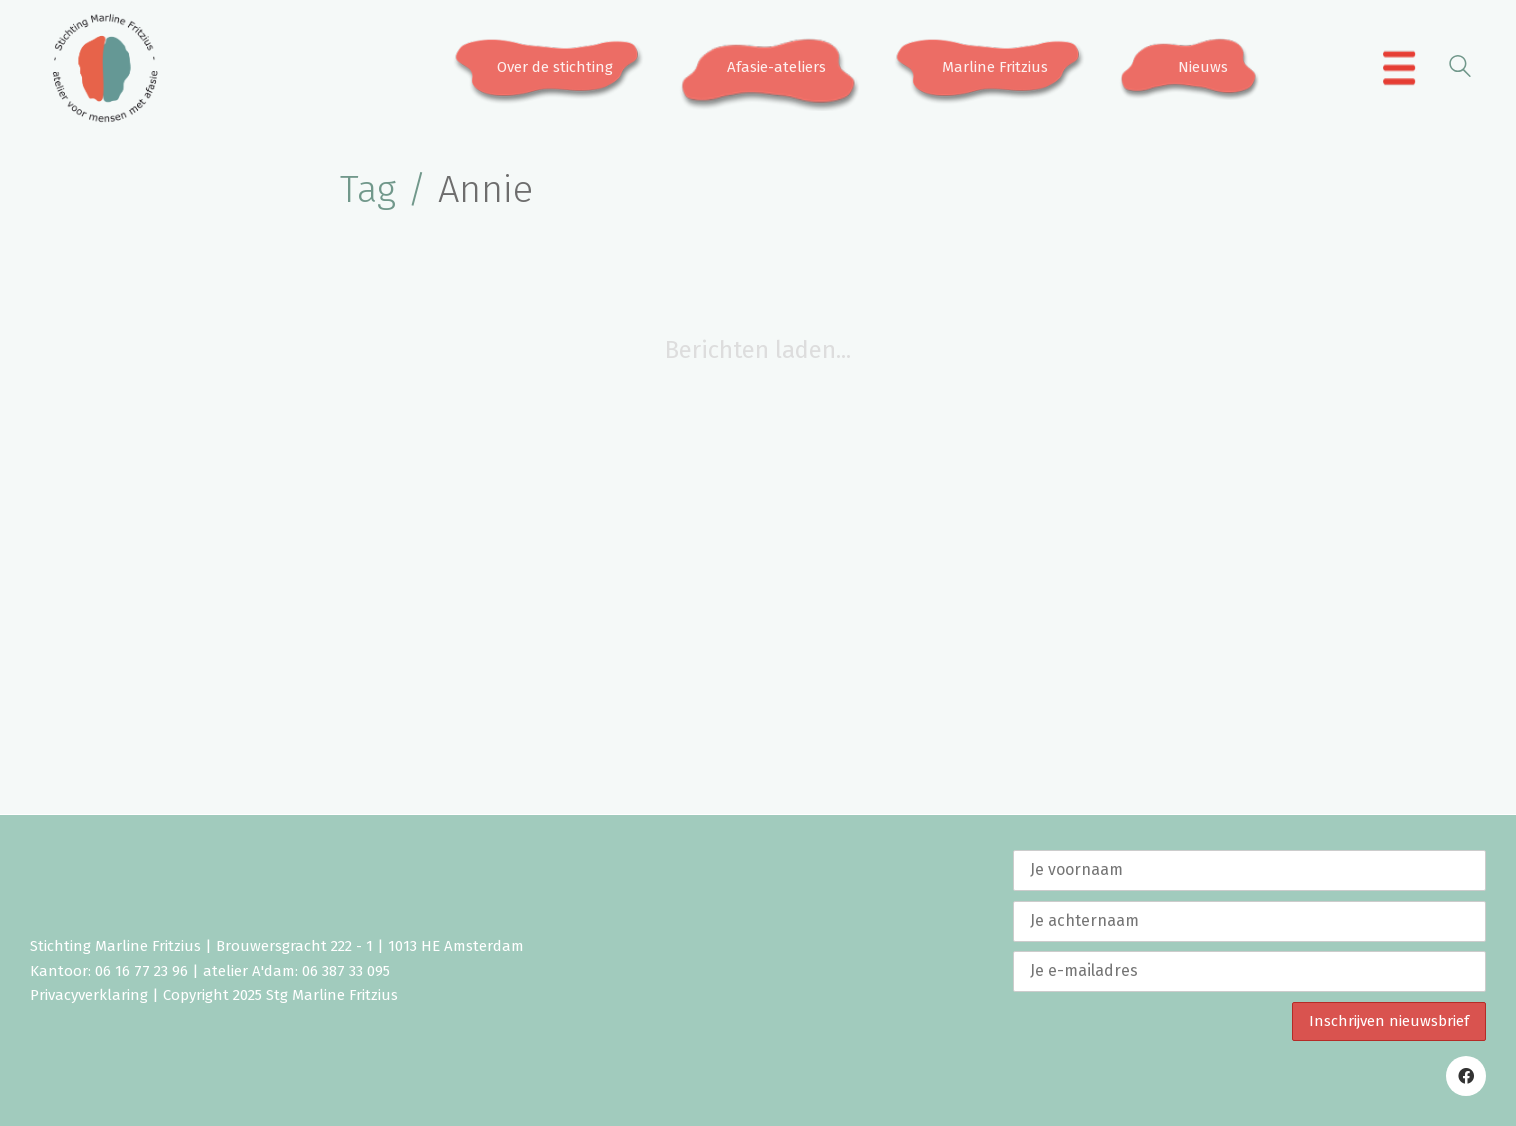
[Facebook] (1466, 1076)
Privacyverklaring (89, 995)
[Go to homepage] (105, 68)
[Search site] (1460, 69)
